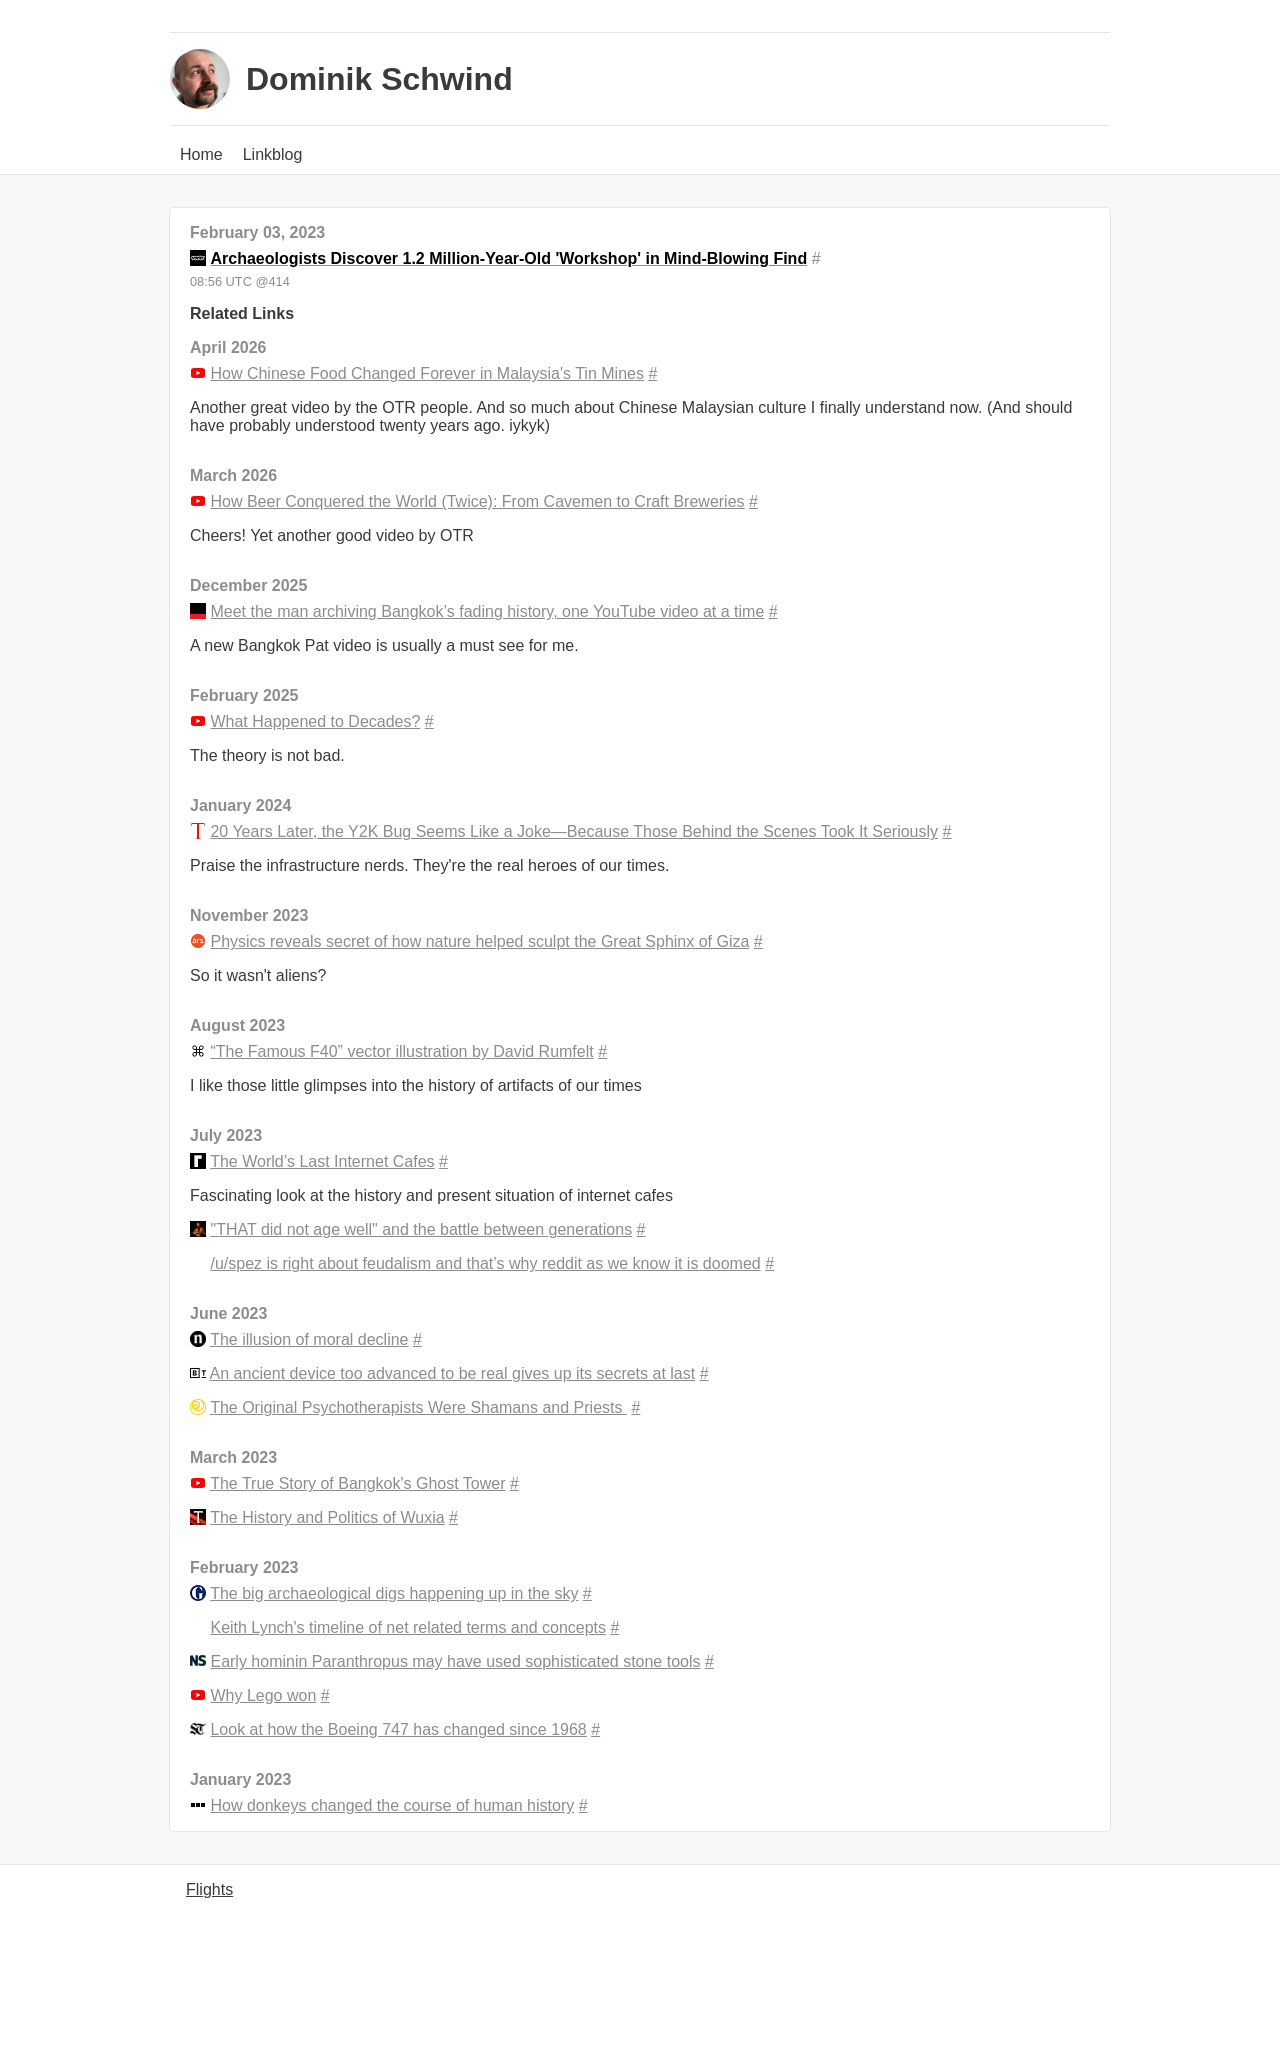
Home (201, 154)
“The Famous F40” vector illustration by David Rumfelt (401, 1051)
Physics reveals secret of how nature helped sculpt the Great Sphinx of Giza (479, 941)
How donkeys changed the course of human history (392, 1805)
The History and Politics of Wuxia (327, 1517)
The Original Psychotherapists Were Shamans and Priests (418, 1407)
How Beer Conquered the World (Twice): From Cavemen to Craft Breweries (477, 501)
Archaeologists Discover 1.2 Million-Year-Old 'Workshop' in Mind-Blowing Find (508, 258)
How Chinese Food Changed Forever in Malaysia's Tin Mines (426, 373)
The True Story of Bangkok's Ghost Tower (357, 1483)
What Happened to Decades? (315, 721)
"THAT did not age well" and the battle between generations (421, 1229)
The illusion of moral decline (309, 1339)
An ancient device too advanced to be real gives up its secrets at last (453, 1373)
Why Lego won (263, 1695)
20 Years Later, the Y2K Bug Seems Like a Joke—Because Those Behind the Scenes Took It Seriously (574, 831)
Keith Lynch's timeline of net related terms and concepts (408, 1627)
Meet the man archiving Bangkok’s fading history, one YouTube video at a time (487, 611)
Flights (209, 1889)
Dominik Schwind (379, 79)
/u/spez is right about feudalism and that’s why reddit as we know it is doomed (485, 1263)
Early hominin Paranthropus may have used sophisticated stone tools (455, 1661)
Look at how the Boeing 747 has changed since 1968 (398, 1729)
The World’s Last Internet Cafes (322, 1161)
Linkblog (273, 154)
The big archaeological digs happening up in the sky (394, 1593)
